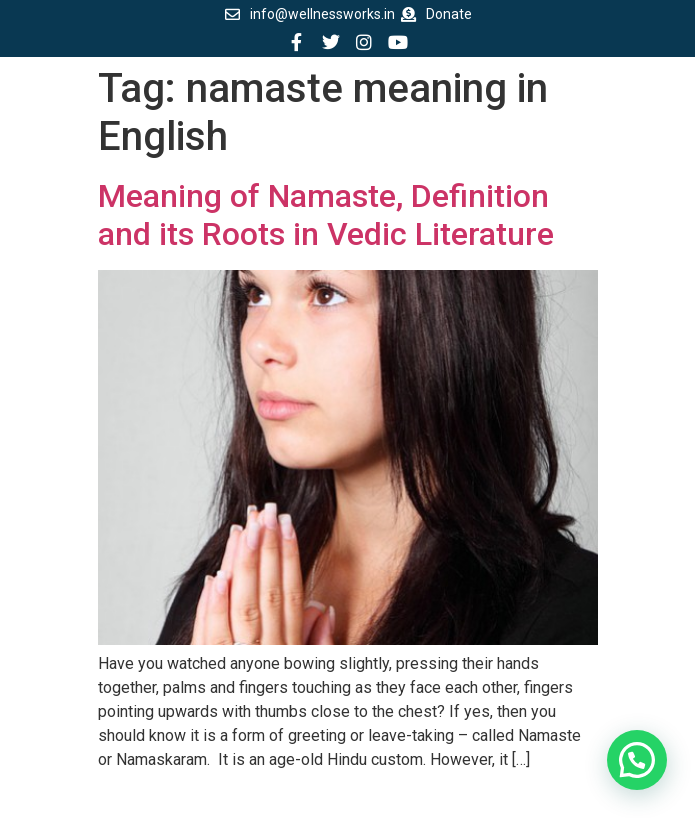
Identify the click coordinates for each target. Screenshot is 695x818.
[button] (637, 760)
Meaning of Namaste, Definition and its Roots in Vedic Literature (326, 215)
